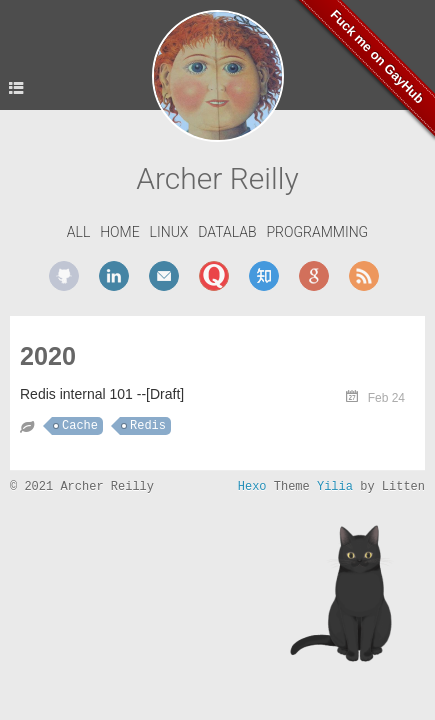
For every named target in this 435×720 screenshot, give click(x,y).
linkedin (114, 276)
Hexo (252, 487)
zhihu (264, 276)
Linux (169, 232)
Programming (317, 232)
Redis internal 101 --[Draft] (102, 394)
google (314, 276)
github (64, 276)
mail (164, 276)
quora (214, 276)
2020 (48, 356)
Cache (80, 426)
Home (119, 232)
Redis (148, 426)
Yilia (335, 487)
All (79, 232)
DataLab (227, 232)
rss (364, 276)
